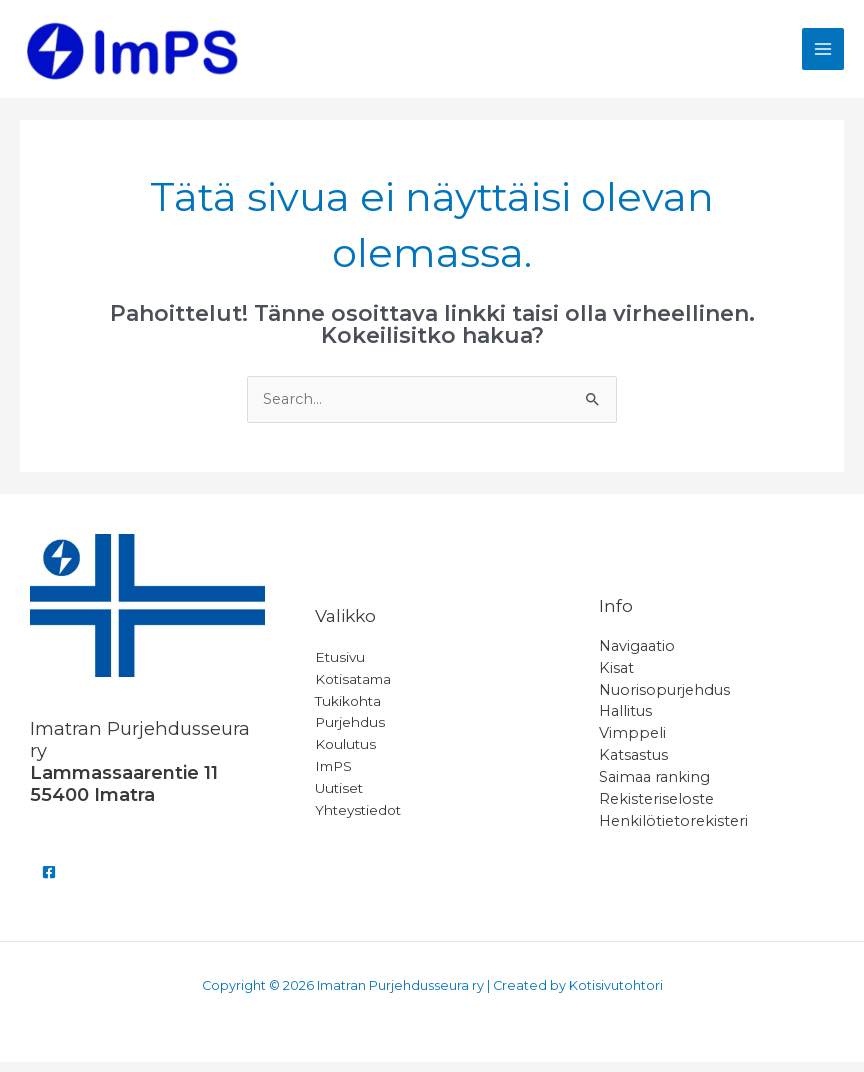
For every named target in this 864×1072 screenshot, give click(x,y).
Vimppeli (632, 743)
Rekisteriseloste (656, 809)
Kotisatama (353, 689)
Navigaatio (637, 656)
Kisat (616, 678)
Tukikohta (348, 710)
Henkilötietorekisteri (673, 831)
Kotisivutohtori (616, 995)
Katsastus (633, 765)
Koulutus (345, 754)
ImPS (333, 776)
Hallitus (625, 721)
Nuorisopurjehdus (664, 700)
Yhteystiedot (358, 820)
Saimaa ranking (654, 787)
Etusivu (340, 667)
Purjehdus (350, 732)
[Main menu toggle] (823, 54)
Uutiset (339, 798)
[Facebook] (49, 882)
